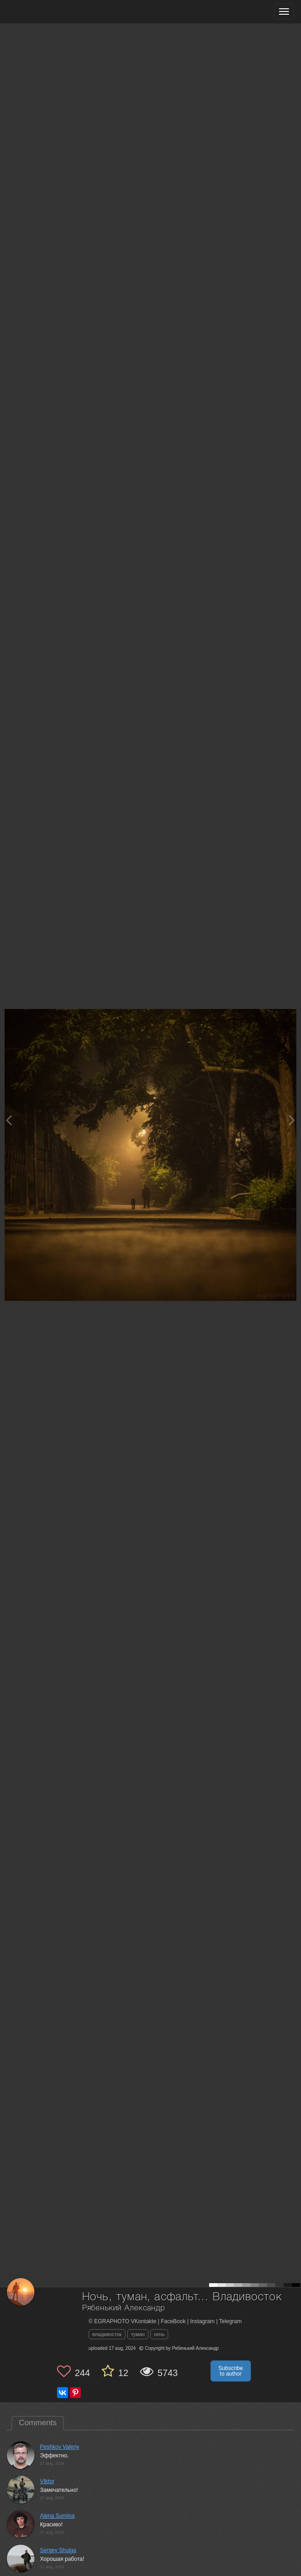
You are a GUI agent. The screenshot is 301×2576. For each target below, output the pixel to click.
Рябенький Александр (123, 2308)
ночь (159, 2334)
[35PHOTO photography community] (43, 12)
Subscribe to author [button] (230, 2371)
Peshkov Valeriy (59, 2447)
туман (138, 2334)
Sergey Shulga (58, 2550)
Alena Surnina (57, 2516)
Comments (38, 2422)
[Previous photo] (9, 1120)
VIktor (47, 2481)
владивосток (107, 2334)
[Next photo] (292, 1120)
